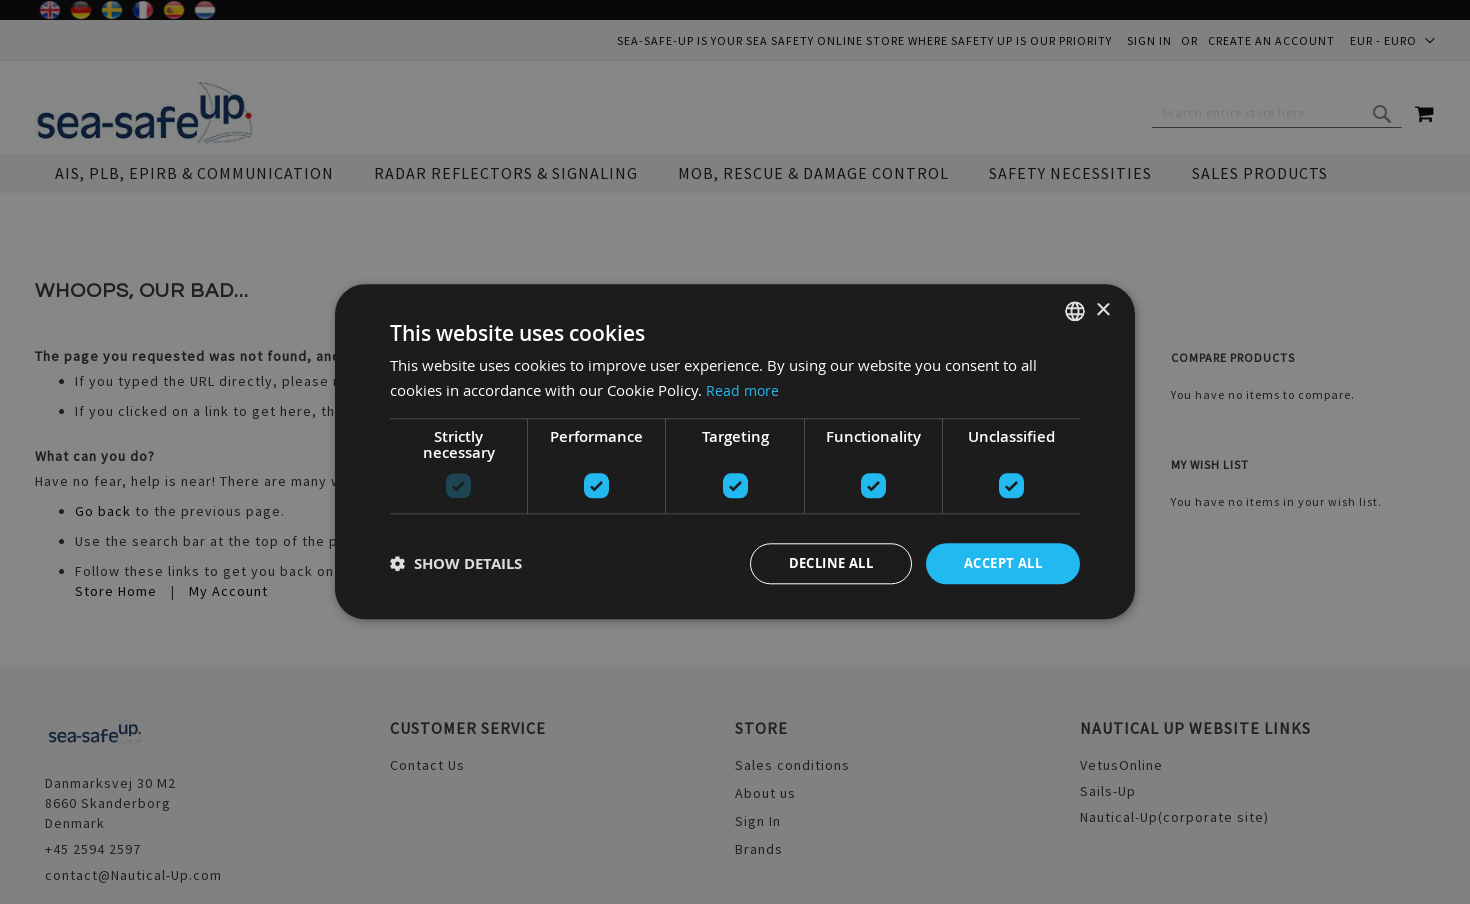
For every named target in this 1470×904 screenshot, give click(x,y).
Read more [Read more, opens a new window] (743, 389)
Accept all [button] (998, 563)
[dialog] (735, 452)
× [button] (1102, 308)
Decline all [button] (817, 563)
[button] (456, 563)
